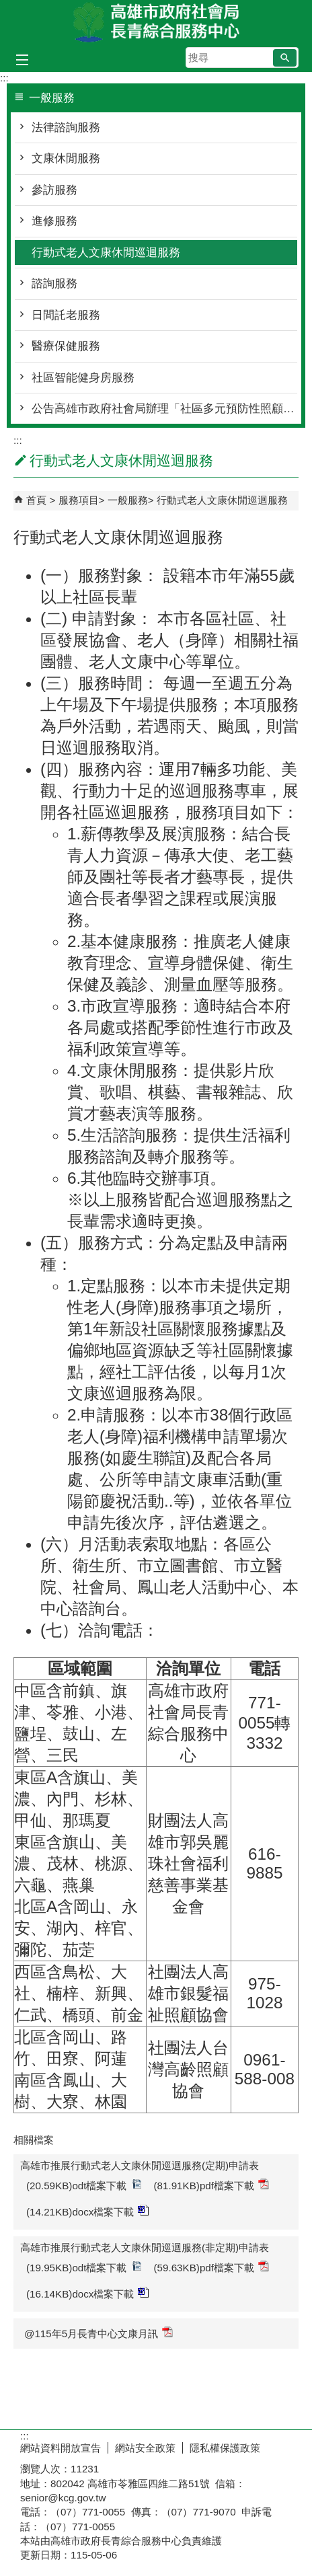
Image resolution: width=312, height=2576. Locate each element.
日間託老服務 (66, 315)
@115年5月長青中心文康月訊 (98, 2332)
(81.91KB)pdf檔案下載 (212, 2185)
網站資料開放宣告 (60, 2448)
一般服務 (128, 500)
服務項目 (78, 500)
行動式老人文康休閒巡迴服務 (106, 252)
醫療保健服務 (66, 346)
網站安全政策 (145, 2448)
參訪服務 (54, 190)
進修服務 (54, 221)
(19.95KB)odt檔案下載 (84, 2267)
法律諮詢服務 (66, 127)
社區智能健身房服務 (83, 377)
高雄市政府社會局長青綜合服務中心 (156, 22)
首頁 (36, 500)
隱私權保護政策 (225, 2448)
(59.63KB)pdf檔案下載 (212, 2267)
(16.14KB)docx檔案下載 (87, 2293)
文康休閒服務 (66, 158)
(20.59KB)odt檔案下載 (84, 2185)
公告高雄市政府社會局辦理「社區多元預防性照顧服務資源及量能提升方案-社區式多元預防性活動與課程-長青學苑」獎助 (164, 408)
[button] (285, 58)
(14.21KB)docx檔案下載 (87, 2211)
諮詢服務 (54, 283)
